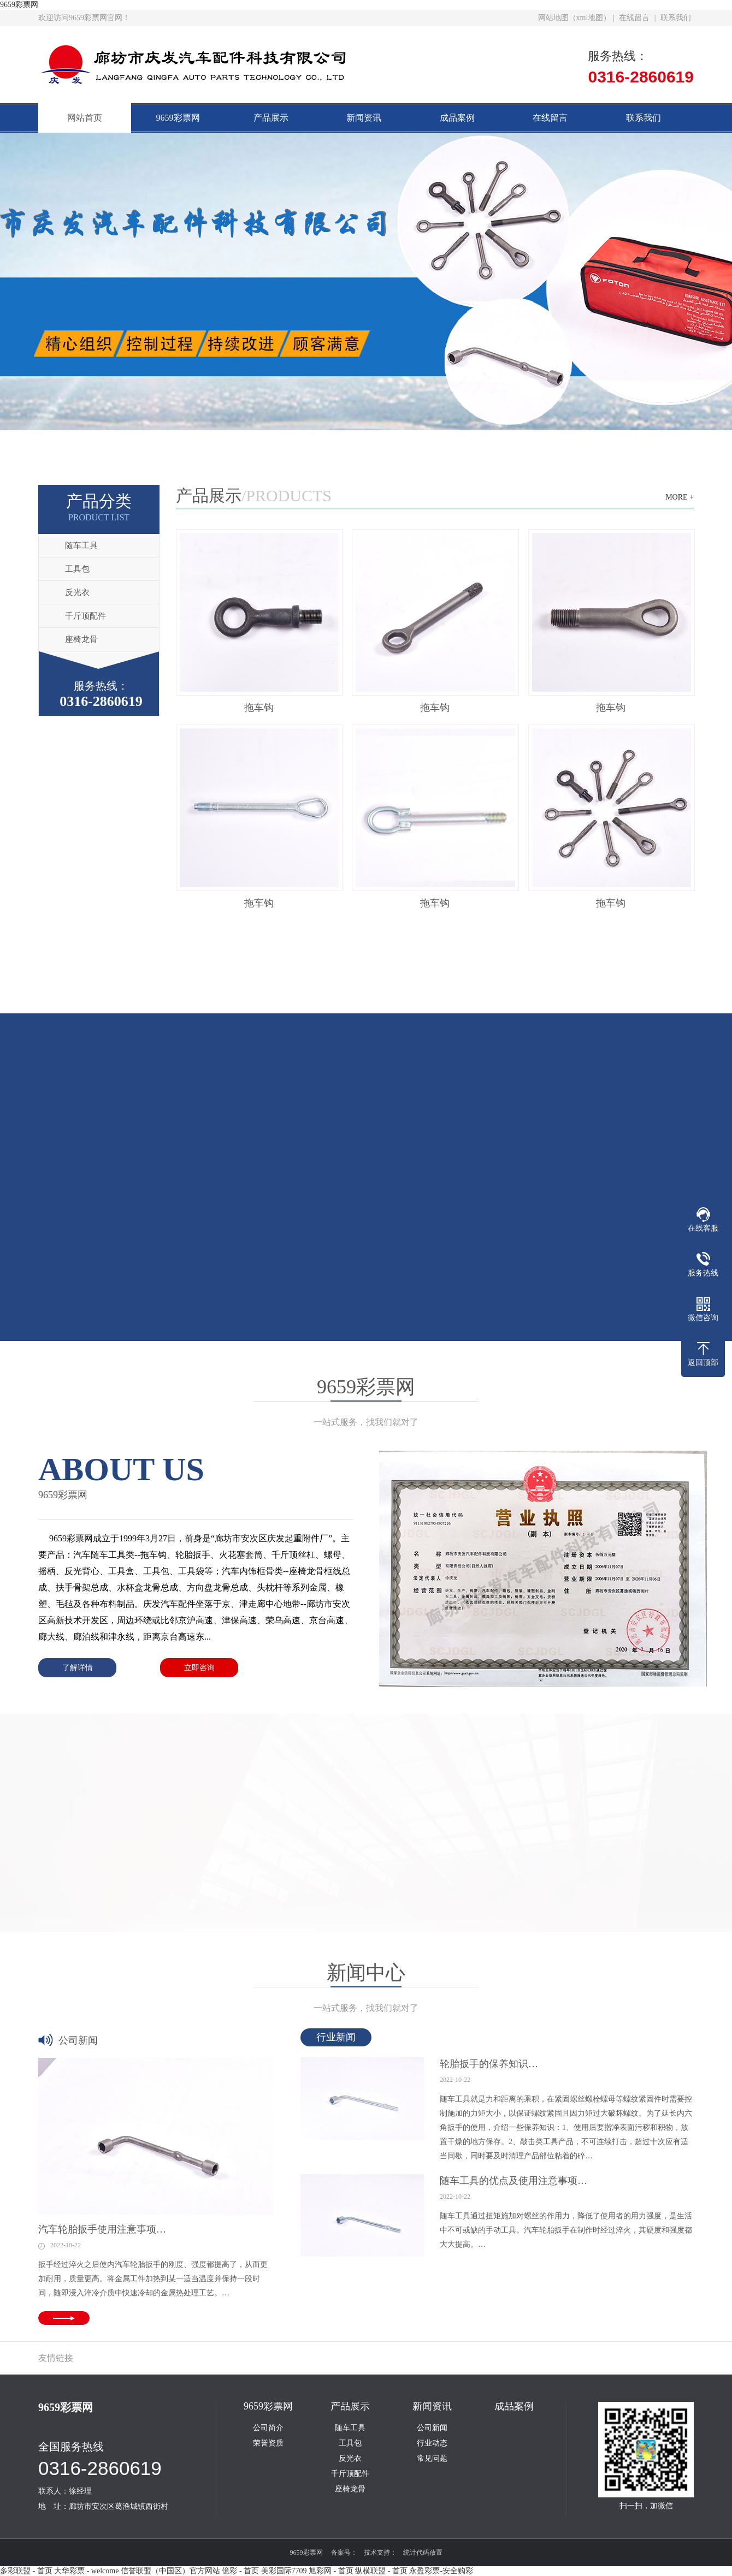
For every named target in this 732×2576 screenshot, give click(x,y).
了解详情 (77, 1668)
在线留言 (634, 18)
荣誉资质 (268, 2443)
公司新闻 (432, 2428)
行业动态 (432, 2443)
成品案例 (457, 117)
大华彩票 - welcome (86, 2571)
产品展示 (270, 117)
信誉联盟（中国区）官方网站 (170, 2571)
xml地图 (590, 18)
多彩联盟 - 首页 (26, 2571)
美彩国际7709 (284, 2571)
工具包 (77, 569)
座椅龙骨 (81, 639)
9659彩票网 (19, 5)
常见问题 (432, 2458)
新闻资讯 (363, 117)
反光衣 (77, 592)
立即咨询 (199, 1668)
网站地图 (553, 18)
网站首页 (84, 117)
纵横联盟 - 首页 (381, 2571)
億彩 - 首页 (240, 2571)
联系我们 (675, 18)
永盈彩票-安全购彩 (441, 2571)
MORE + (679, 497)
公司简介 (268, 2428)
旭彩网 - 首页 (331, 2571)
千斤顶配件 (85, 616)
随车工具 (81, 545)
